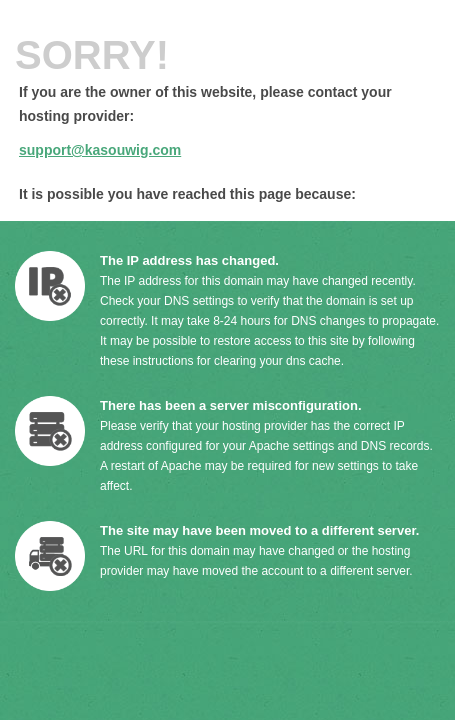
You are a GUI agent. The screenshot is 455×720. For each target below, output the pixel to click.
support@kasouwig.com (100, 150)
